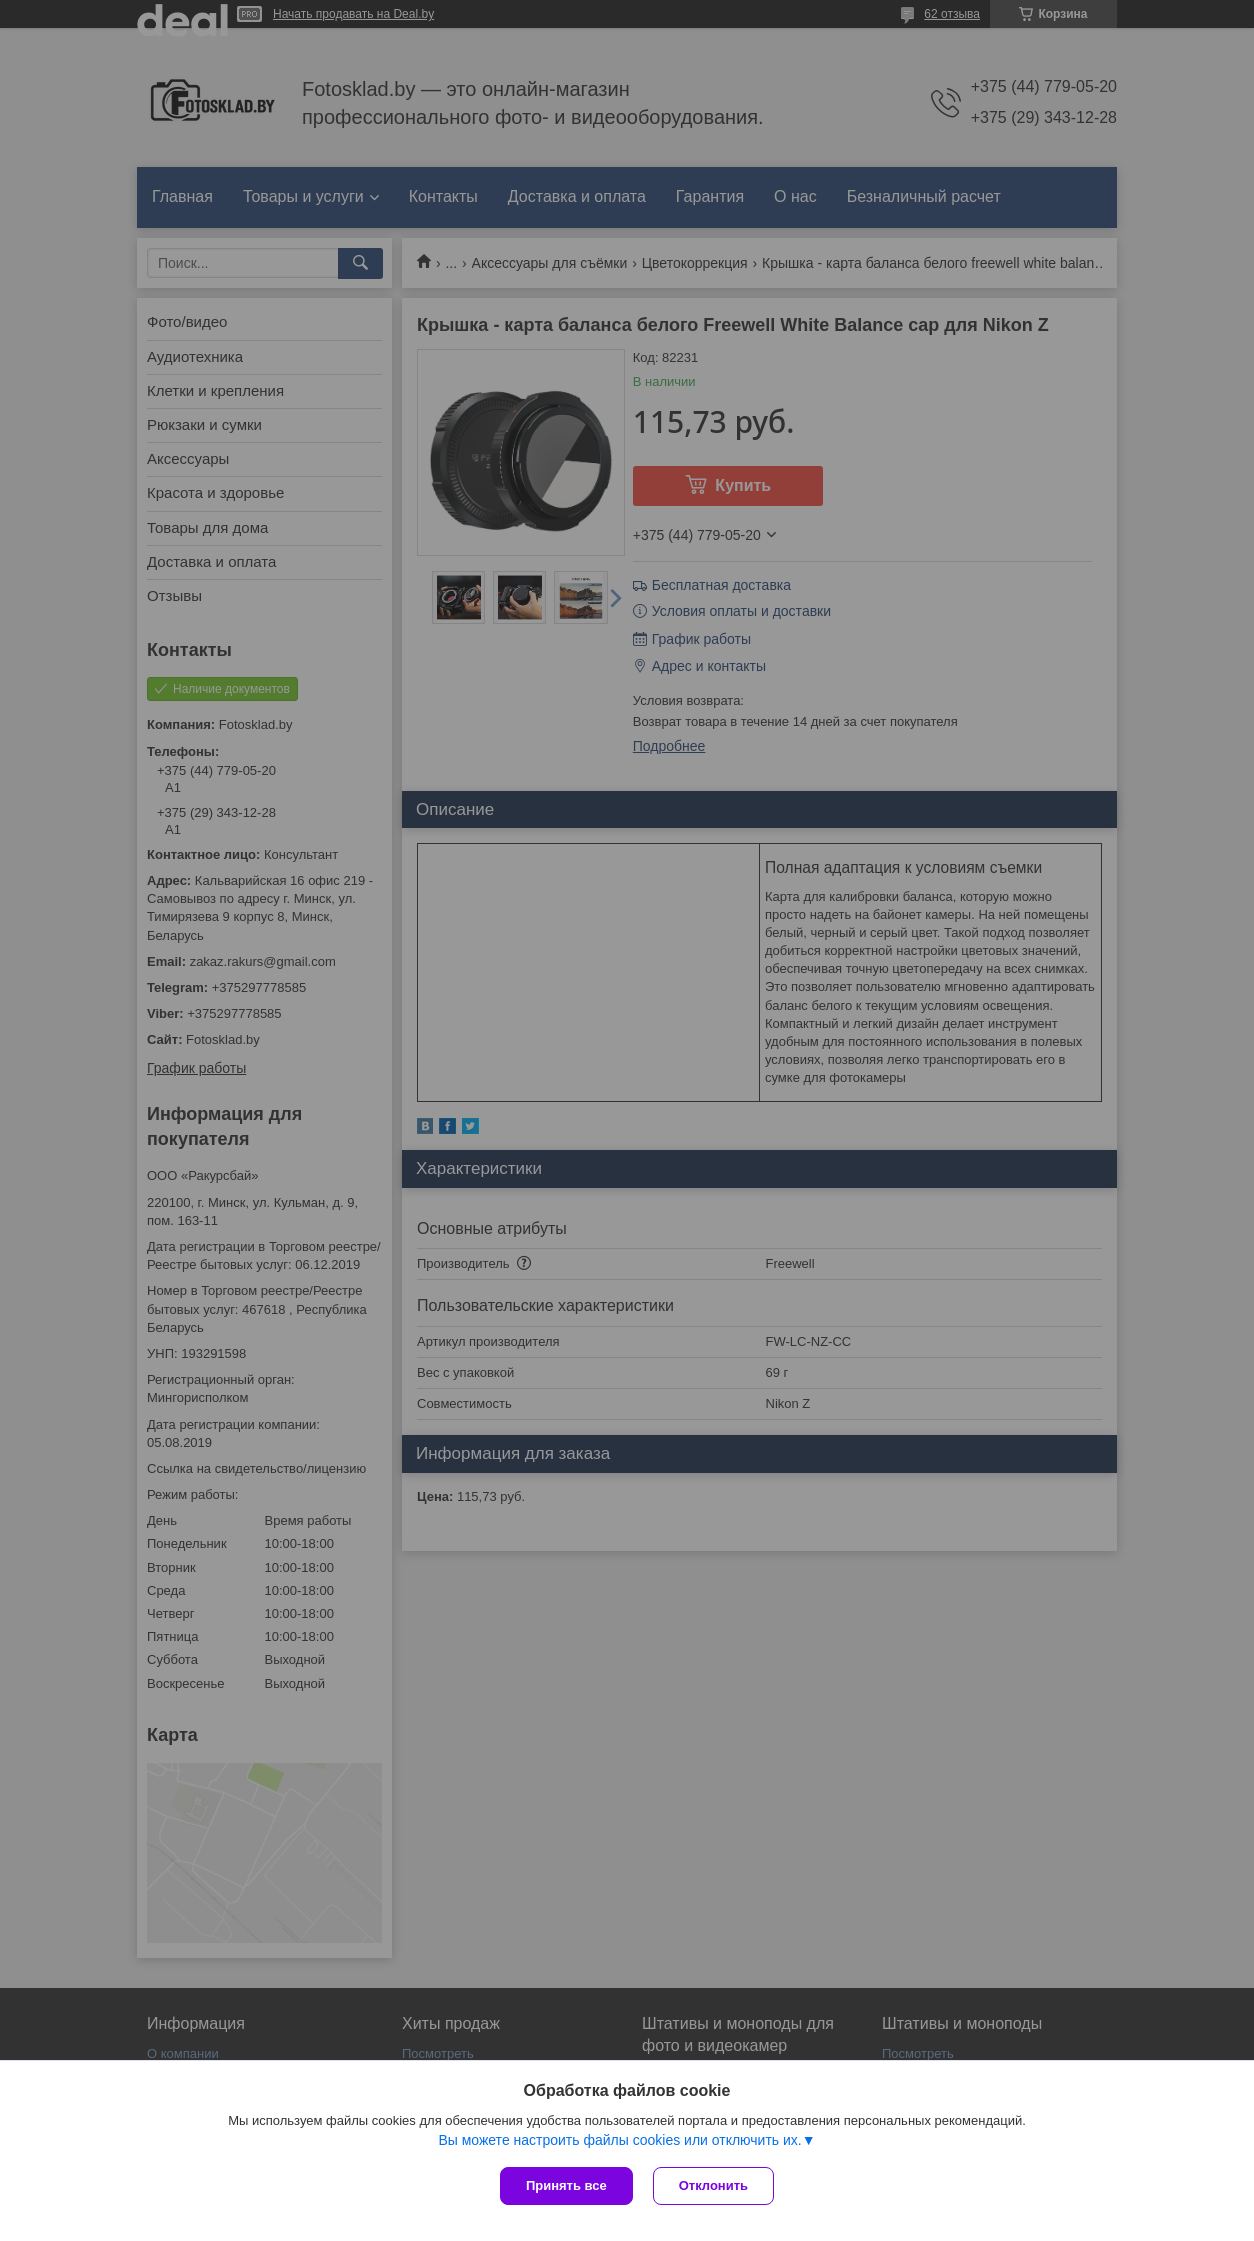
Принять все (566, 2185)
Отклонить (713, 2185)
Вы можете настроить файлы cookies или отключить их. (619, 2140)
